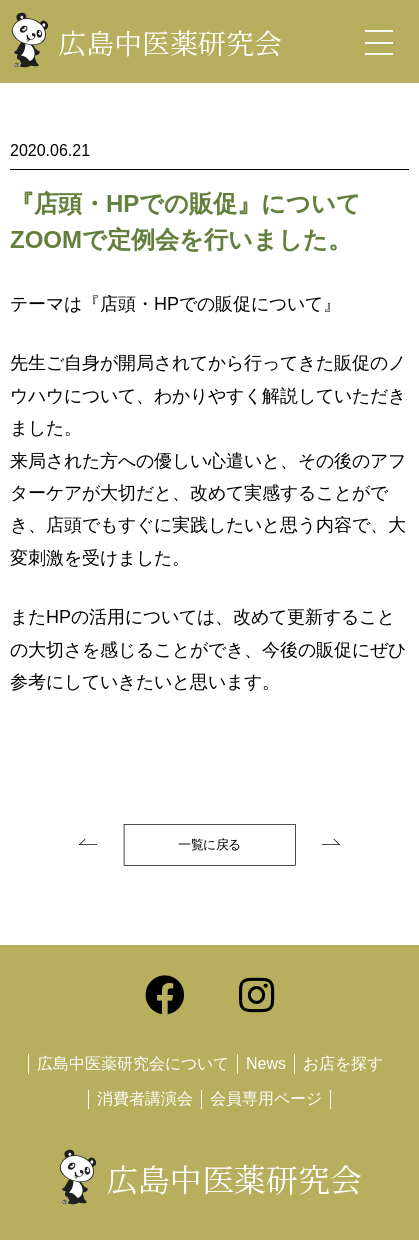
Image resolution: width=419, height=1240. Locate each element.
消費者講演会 (145, 1098)
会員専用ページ (266, 1098)
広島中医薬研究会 (170, 42)
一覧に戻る (209, 845)
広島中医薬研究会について (133, 1063)
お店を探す (343, 1063)
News (266, 1063)
